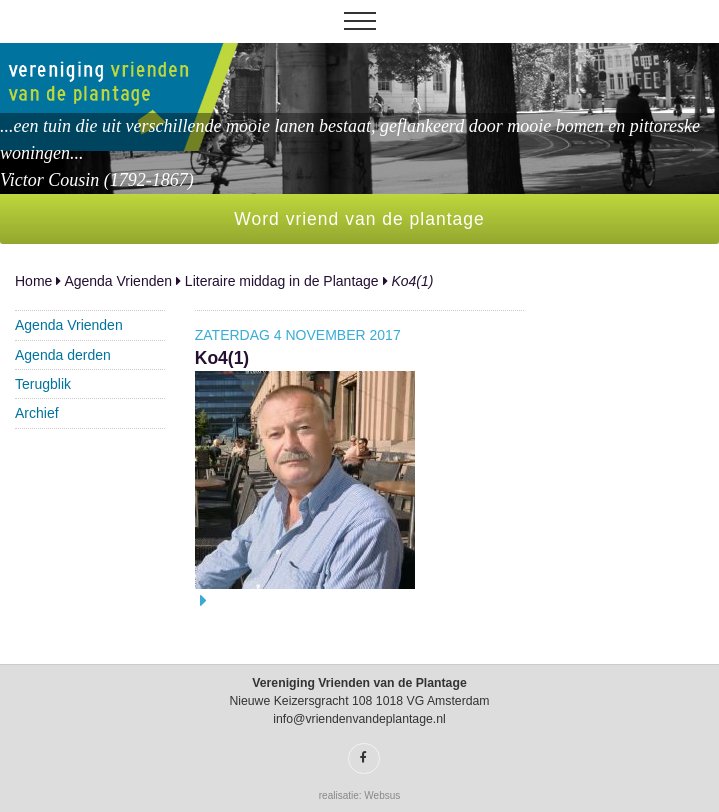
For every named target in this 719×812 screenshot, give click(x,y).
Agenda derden (63, 355)
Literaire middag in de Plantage (282, 281)
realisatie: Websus (360, 795)
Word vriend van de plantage (359, 219)
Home (33, 281)
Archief (37, 413)
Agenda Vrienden (118, 281)
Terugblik (43, 384)
